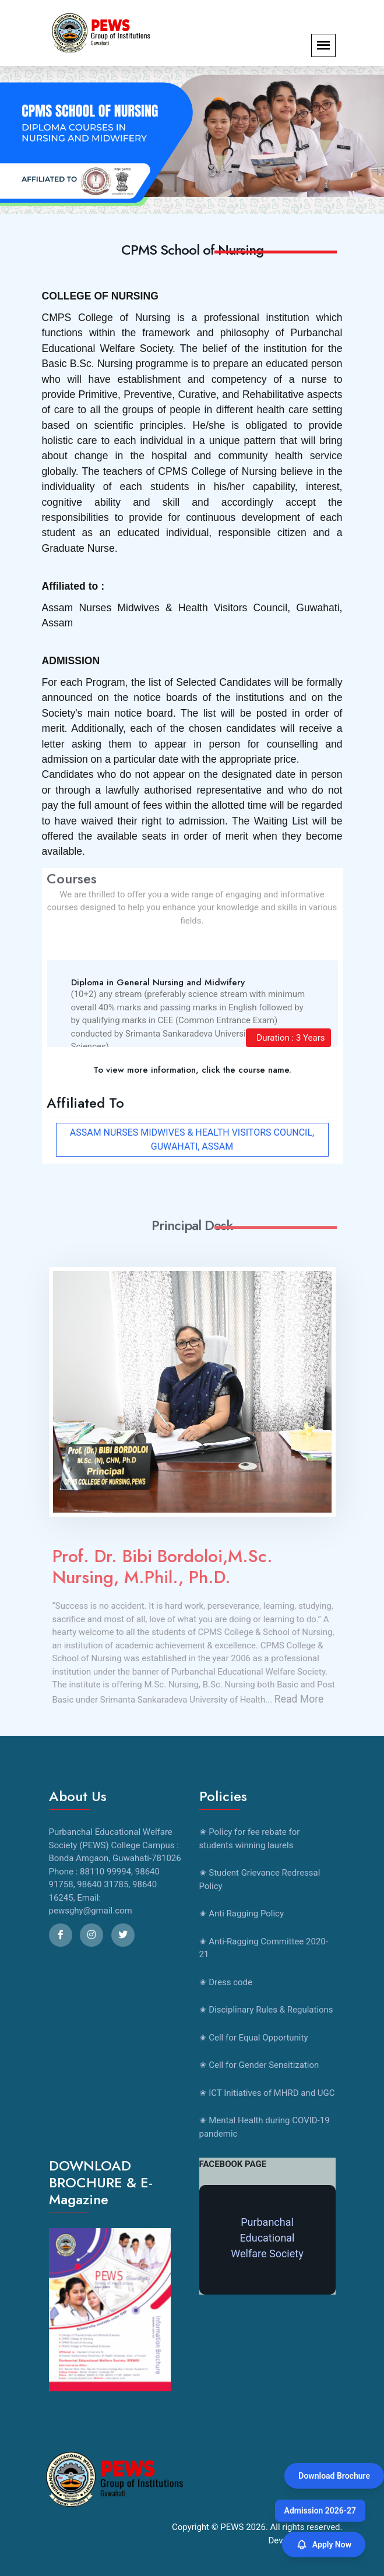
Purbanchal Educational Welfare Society (267, 2238)
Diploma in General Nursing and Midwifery (158, 982)
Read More (304, 1699)
